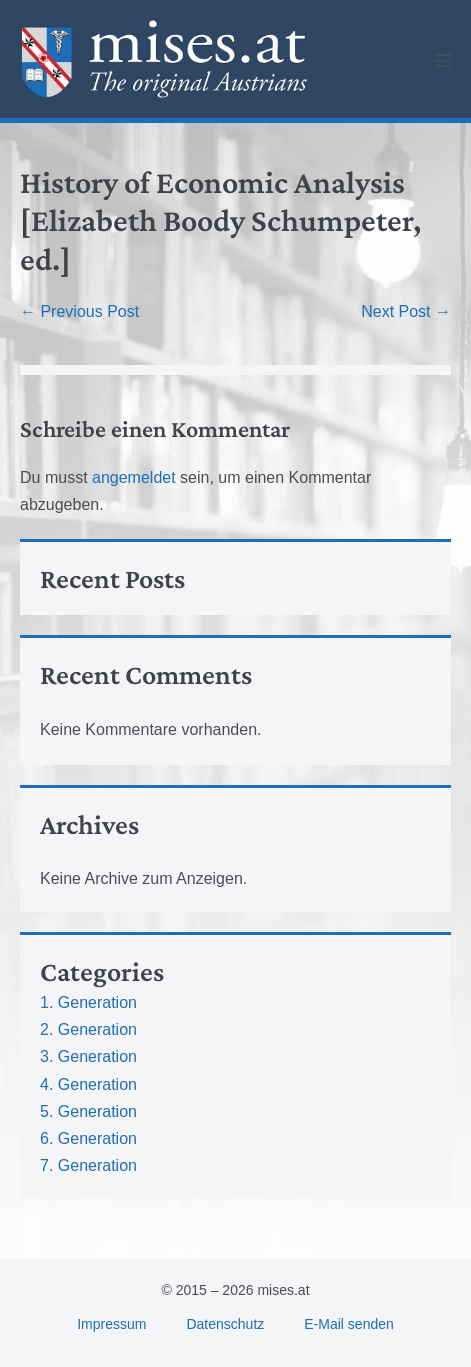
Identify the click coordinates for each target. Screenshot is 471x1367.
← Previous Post (79, 311)
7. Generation (88, 1165)
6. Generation (88, 1138)
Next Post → (406, 311)
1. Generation (88, 1002)
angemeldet (134, 477)
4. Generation (88, 1084)
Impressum (111, 1324)
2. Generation (88, 1029)
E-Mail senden (349, 1324)
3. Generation (88, 1056)
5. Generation (88, 1111)
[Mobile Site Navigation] (443, 60)
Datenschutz (225, 1324)
